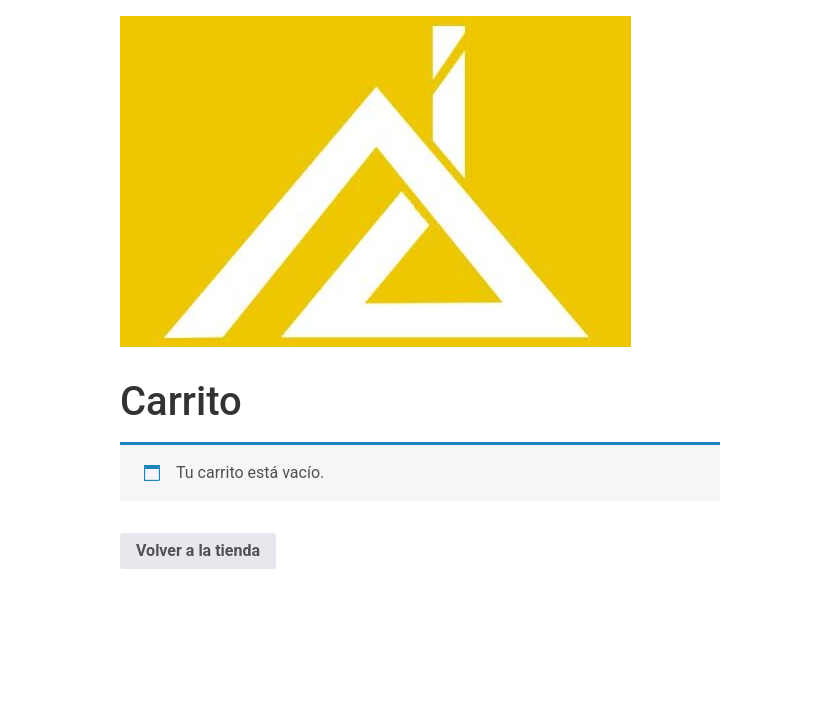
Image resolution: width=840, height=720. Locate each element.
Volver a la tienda (198, 550)
